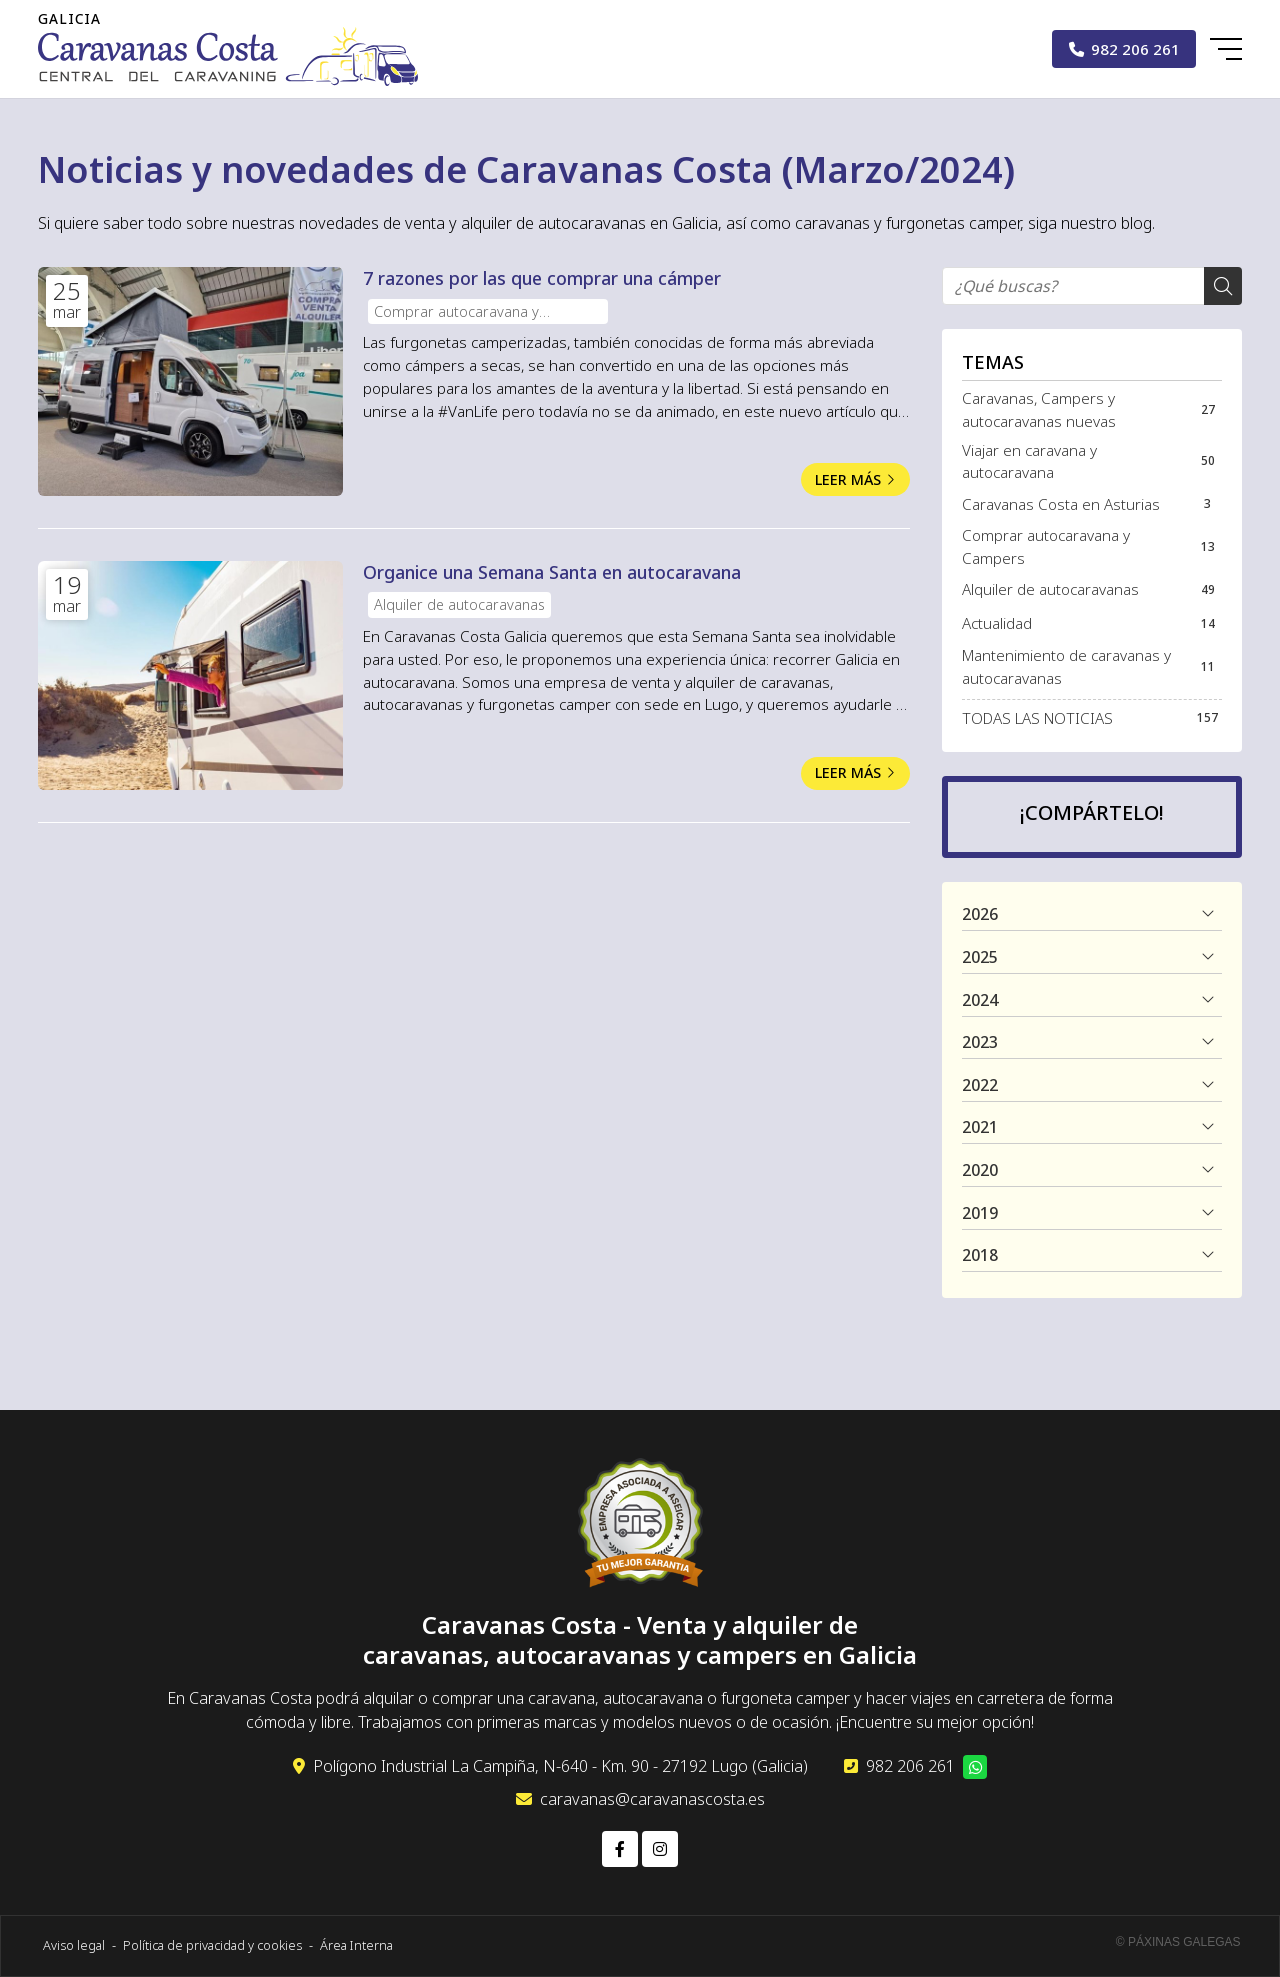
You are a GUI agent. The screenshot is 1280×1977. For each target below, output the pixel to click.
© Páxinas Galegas (1178, 1942)
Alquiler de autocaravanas (459, 604)
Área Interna (356, 1945)
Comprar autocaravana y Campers (456, 313)
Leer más (848, 479)
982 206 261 (910, 1766)
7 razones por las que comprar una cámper (542, 278)
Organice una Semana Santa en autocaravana (552, 572)
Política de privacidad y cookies (212, 1945)
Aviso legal (74, 1945)
